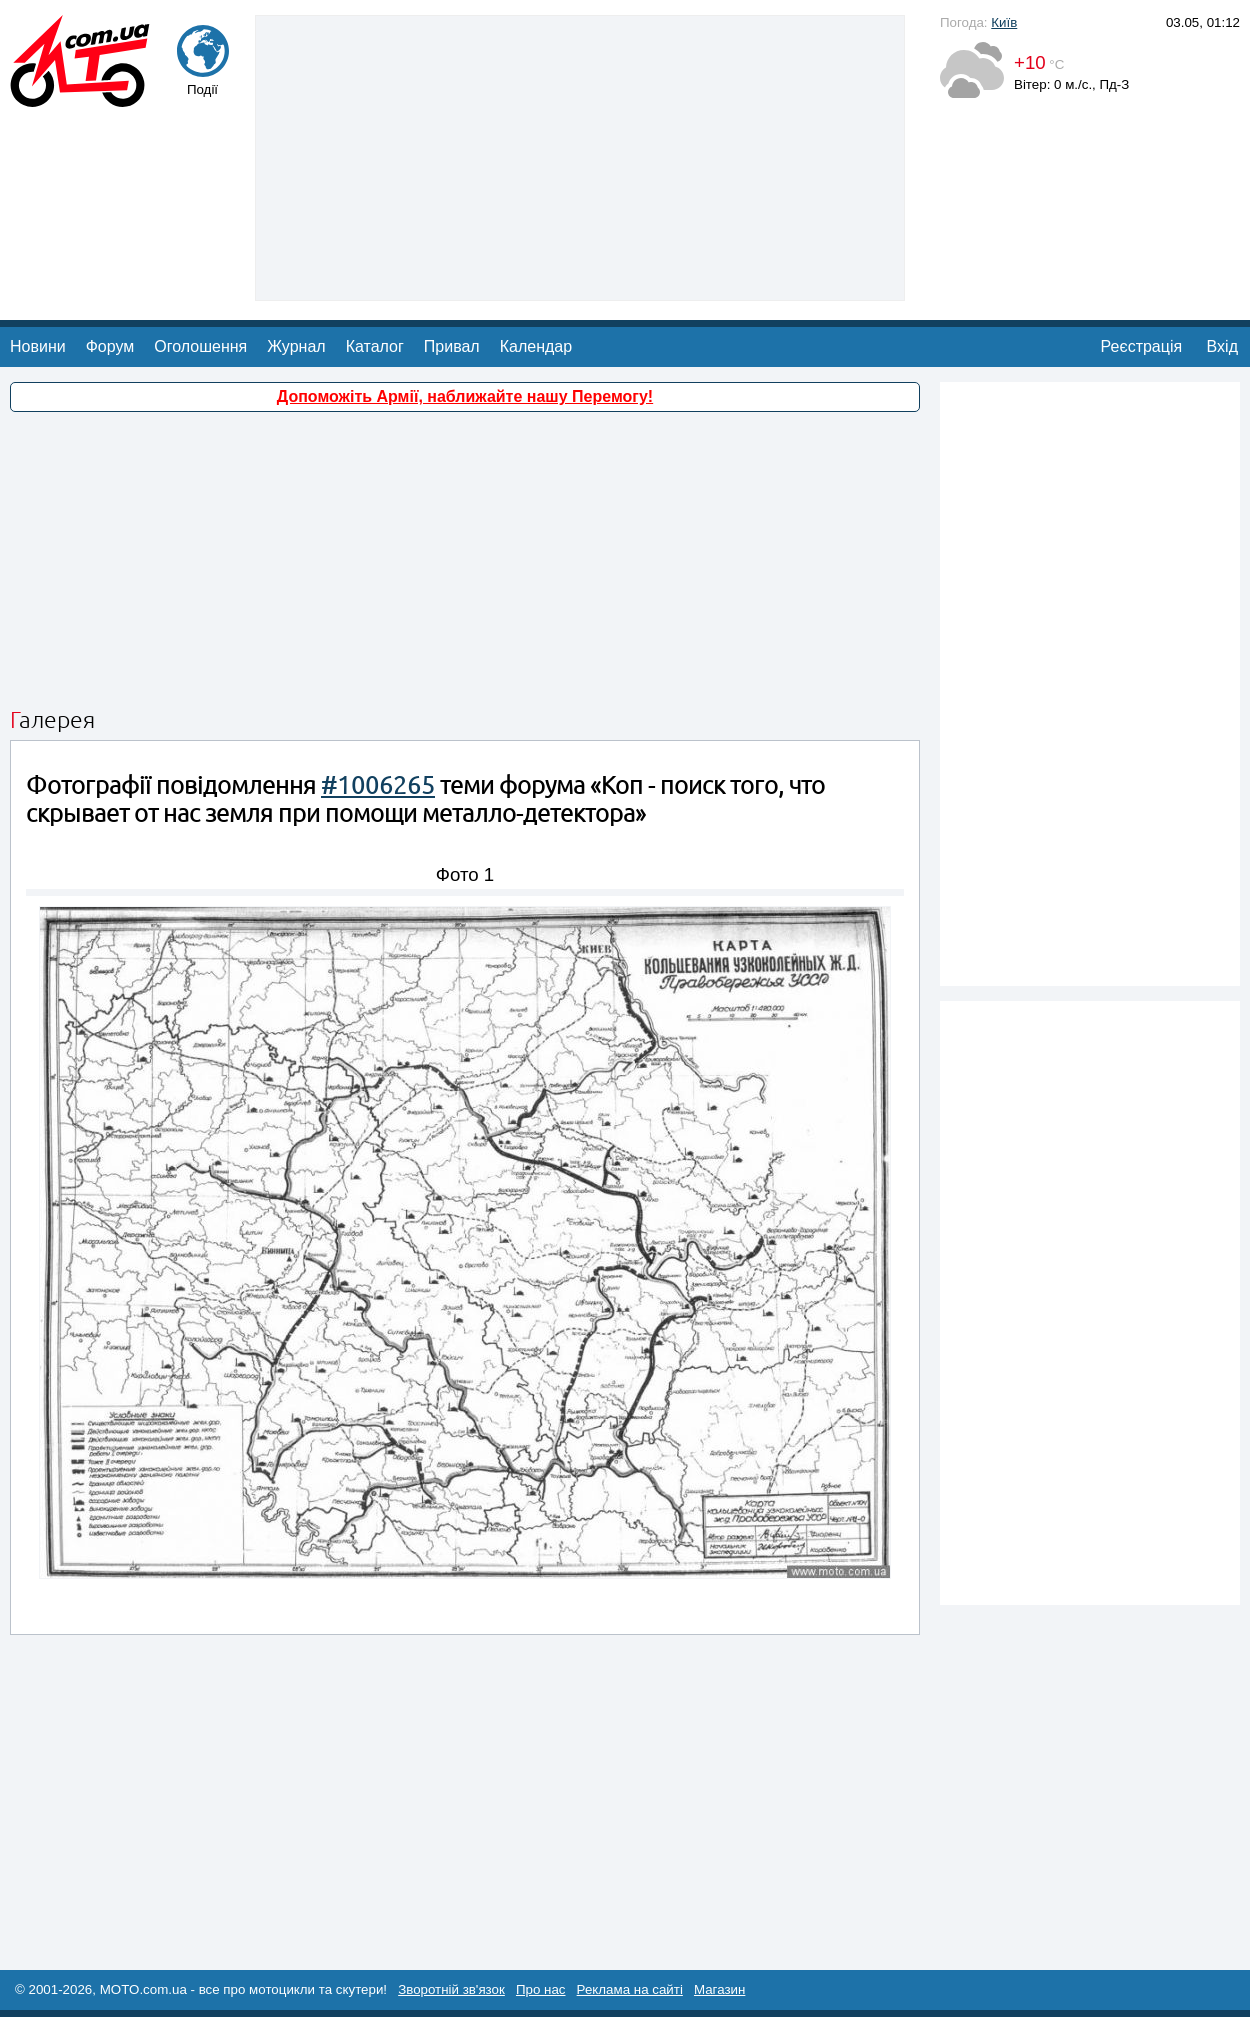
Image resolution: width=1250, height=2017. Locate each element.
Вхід (1222, 346)
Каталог (375, 346)
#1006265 (378, 785)
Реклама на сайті (630, 1989)
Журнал (296, 346)
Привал (452, 346)
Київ (1004, 22)
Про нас (541, 1989)
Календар (536, 346)
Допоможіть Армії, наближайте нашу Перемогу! (465, 396)
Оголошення (200, 346)
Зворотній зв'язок (451, 1989)
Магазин (719, 1989)
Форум (110, 346)
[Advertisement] (580, 156)
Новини (38, 346)
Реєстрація (1142, 346)
